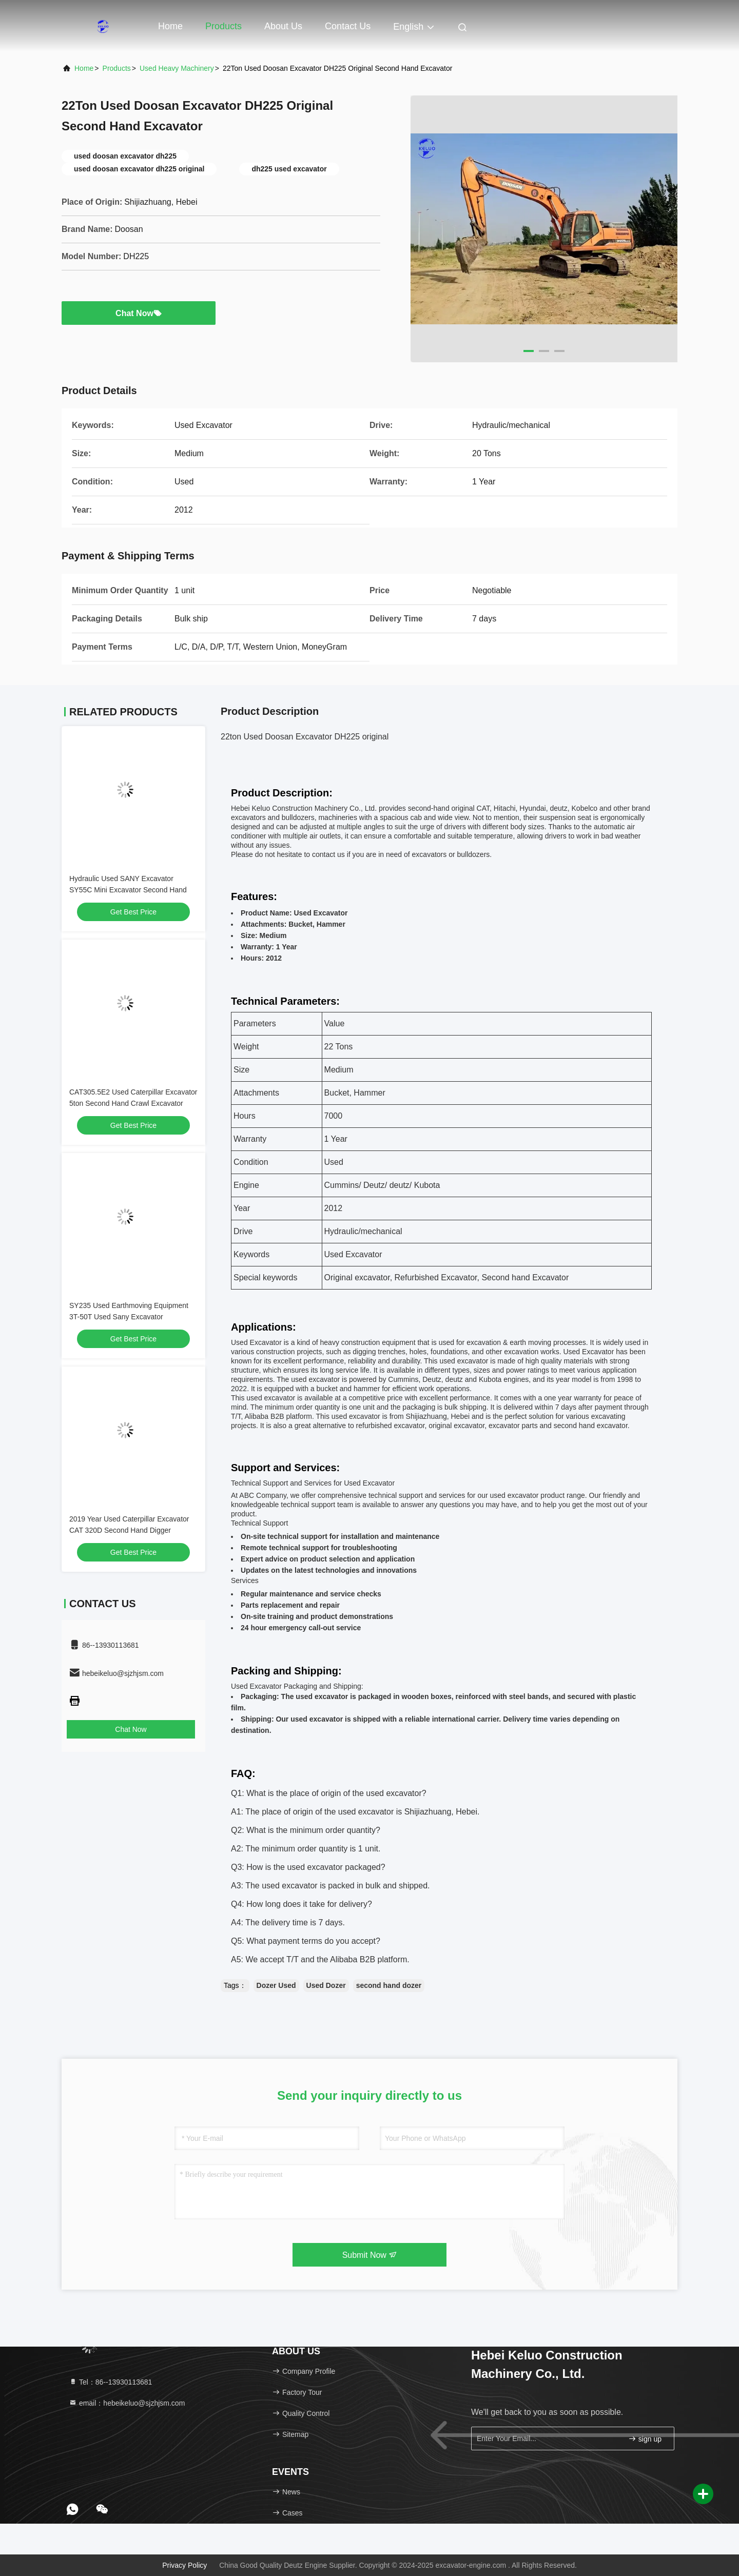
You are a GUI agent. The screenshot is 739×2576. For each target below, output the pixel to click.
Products (223, 26)
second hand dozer (389, 1985)
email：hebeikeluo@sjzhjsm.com (127, 2403)
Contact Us (348, 26)
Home (170, 26)
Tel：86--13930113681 (110, 2382)
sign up (645, 2438)
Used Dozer (326, 1985)
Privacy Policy (184, 2565)
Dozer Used (276, 1985)
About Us (283, 26)
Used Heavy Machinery (177, 68)
